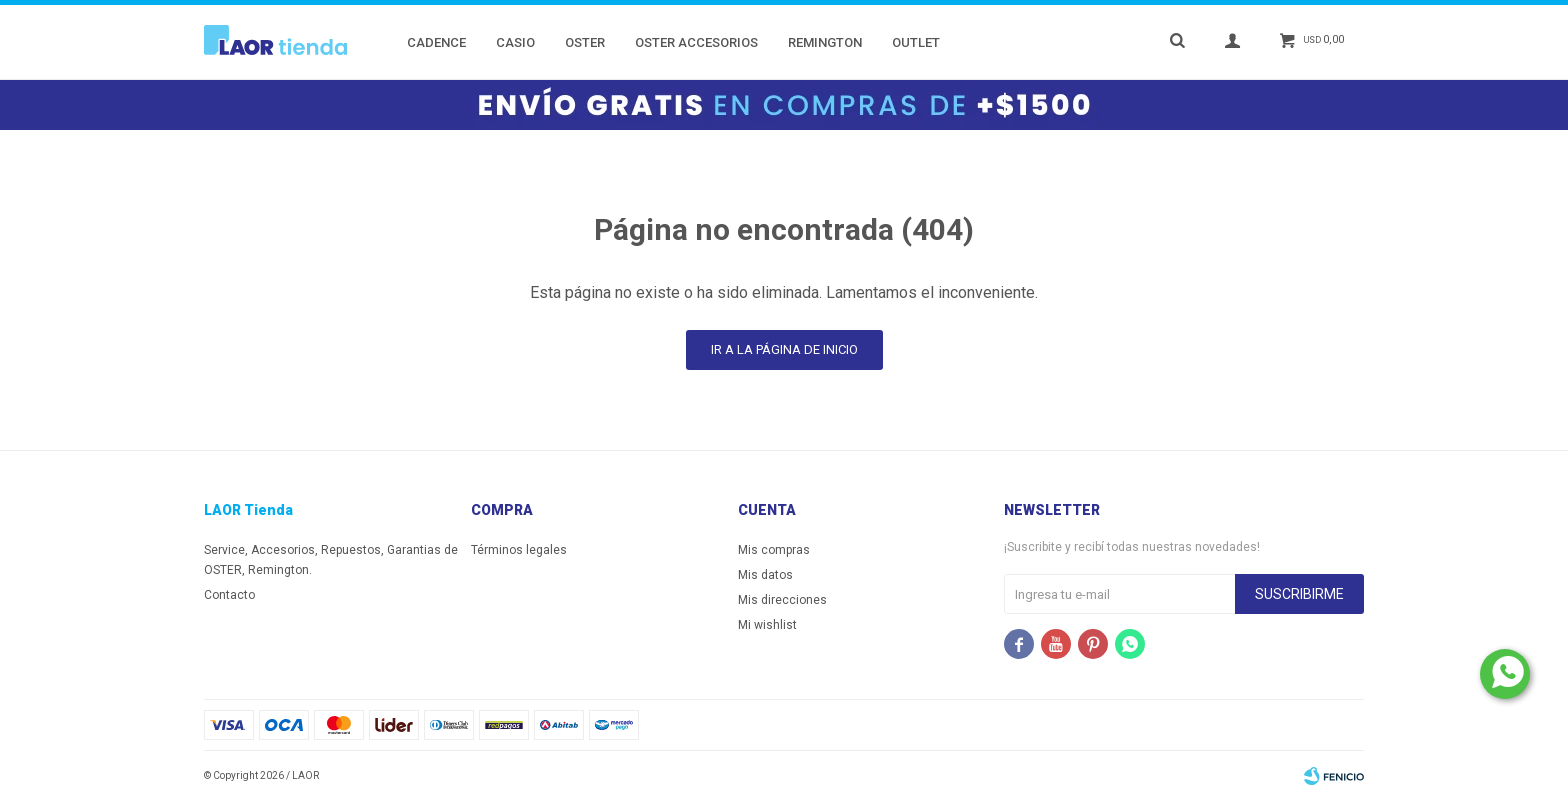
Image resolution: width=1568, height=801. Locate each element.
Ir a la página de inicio (784, 349)
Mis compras (774, 550)
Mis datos (765, 575)
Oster (585, 42)
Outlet (916, 42)
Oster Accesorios (696, 42)
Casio (515, 42)
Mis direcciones (782, 600)
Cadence (436, 42)
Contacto (229, 595)
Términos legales (519, 550)
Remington (825, 42)
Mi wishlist (767, 625)
